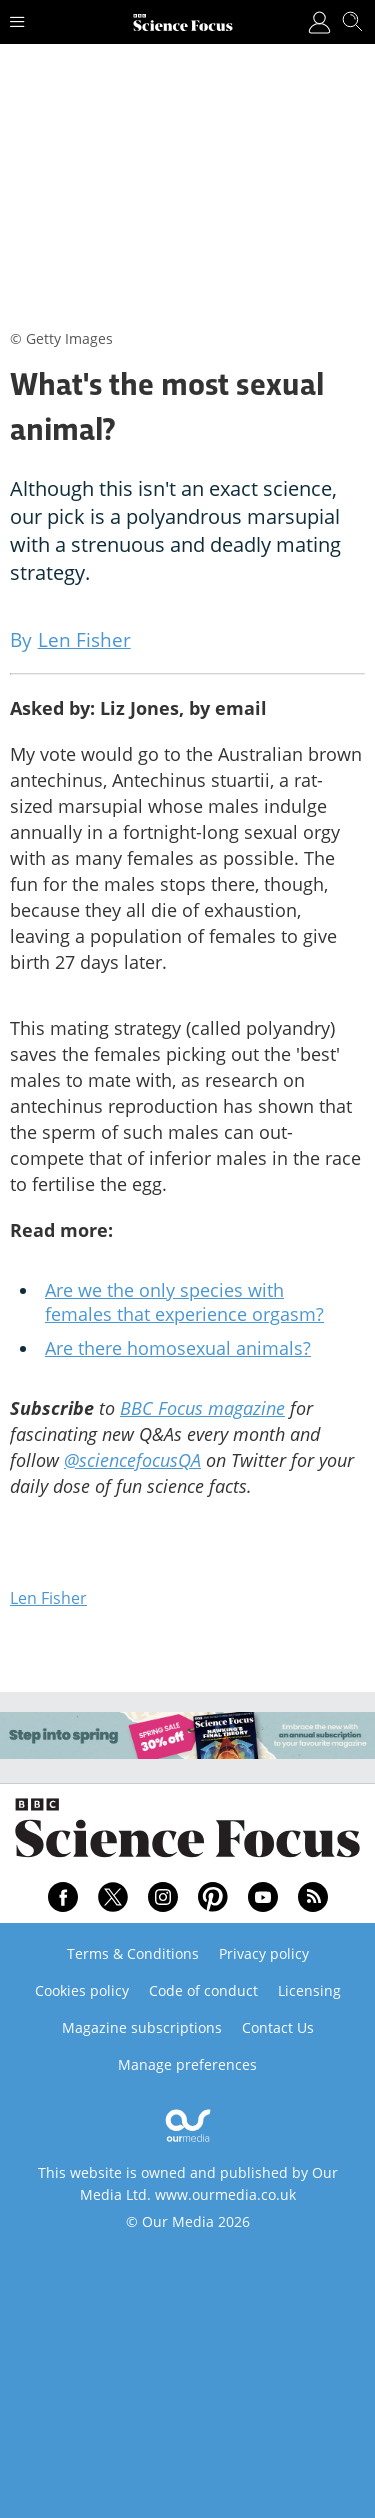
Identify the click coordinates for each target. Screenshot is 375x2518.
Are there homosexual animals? (178, 1348)
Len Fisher (48, 1598)
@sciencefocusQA (132, 1460)
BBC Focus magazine (202, 1408)
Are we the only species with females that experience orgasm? (184, 1302)
